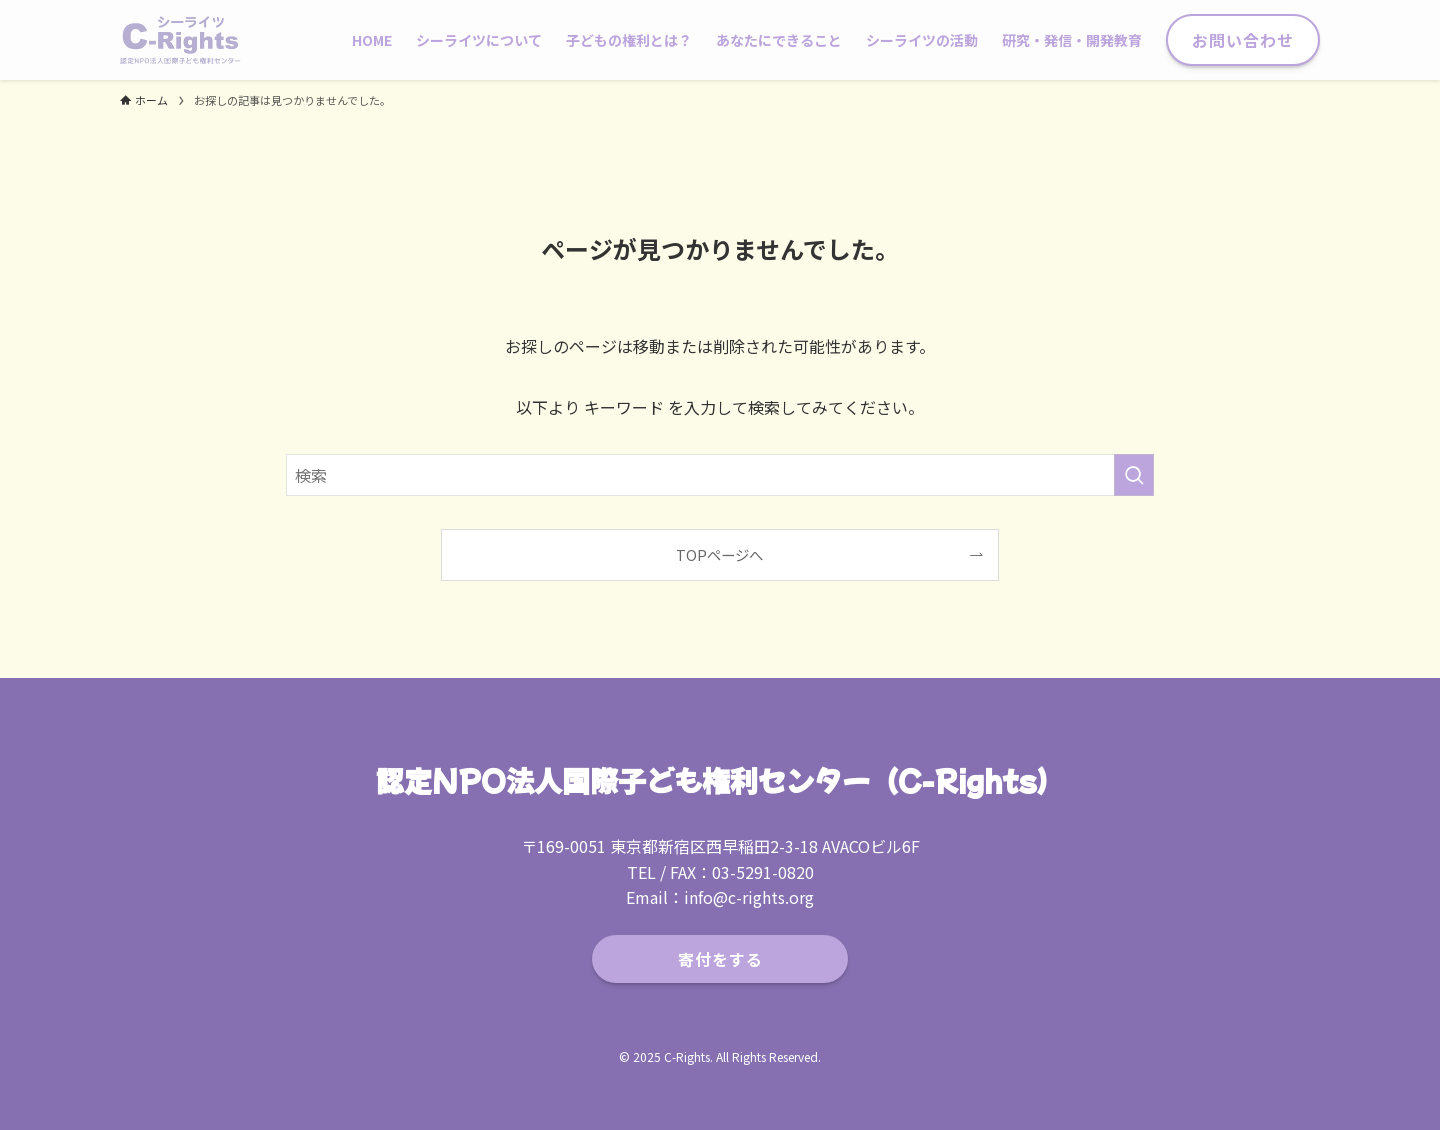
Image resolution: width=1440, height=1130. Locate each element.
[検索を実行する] (1134, 475)
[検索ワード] (720, 475)
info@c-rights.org (749, 897)
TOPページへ (719, 554)
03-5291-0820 (763, 872)
